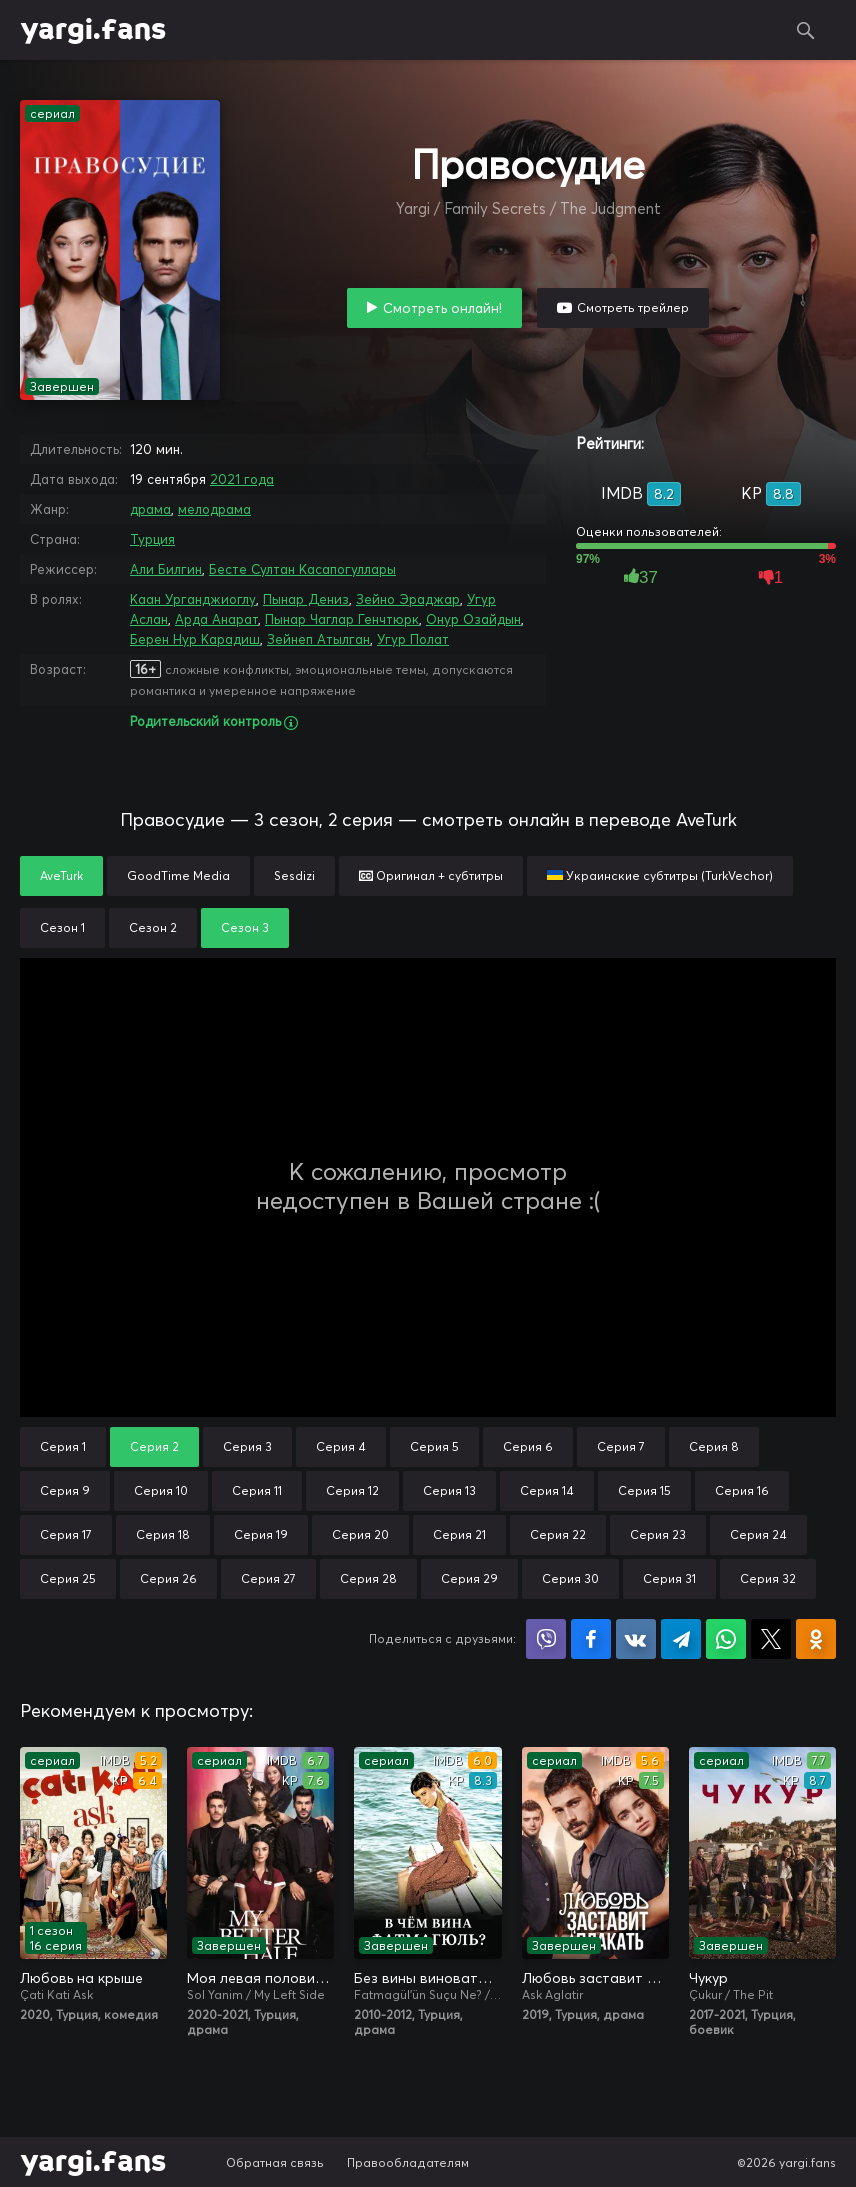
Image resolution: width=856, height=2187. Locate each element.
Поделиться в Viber (546, 1639)
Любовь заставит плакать (595, 1978)
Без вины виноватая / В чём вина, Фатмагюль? (427, 1978)
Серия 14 (547, 1490)
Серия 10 (161, 1490)
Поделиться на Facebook (591, 1639)
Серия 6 (528, 1446)
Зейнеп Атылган (318, 639)
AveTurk (61, 875)
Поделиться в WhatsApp (726, 1639)
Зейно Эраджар (408, 599)
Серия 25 (68, 1578)
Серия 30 (570, 1578)
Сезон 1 (62, 927)
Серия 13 (449, 1490)
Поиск (806, 30)
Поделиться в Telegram (681, 1639)
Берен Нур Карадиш (195, 639)
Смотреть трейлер (633, 307)
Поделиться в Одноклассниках (816, 1639)
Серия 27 (268, 1578)
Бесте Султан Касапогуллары (302, 569)
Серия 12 (352, 1490)
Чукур (708, 1978)
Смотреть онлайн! (442, 308)
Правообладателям (408, 2162)
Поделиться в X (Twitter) (771, 1639)
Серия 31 (669, 1578)
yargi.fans (93, 30)
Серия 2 (154, 1446)
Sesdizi (294, 875)
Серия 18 (163, 1534)
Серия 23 (658, 1534)
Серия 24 (758, 1534)
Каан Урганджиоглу (193, 599)
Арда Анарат (216, 619)
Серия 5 (434, 1446)
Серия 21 (459, 1534)
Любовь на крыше (81, 1978)
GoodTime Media (178, 875)
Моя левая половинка (260, 1978)
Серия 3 (247, 1446)
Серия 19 (261, 1534)
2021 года (242, 479)
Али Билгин (166, 569)
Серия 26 (168, 1578)
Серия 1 (63, 1446)
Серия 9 (65, 1490)
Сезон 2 (153, 927)
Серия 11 (257, 1490)
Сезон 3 (245, 927)
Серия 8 (714, 1446)
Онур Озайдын (473, 619)
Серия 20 (360, 1534)
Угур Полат (413, 639)
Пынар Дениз (306, 599)
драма (150, 509)
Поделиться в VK (636, 1639)
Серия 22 (558, 1534)
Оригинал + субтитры (431, 875)
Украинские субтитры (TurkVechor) (660, 875)
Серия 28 (368, 1578)
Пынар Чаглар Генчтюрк (342, 619)
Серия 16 (742, 1490)
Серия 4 (341, 1446)
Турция (152, 539)
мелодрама (214, 509)
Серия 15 (644, 1490)
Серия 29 (469, 1578)
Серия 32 (768, 1578)
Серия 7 (621, 1446)
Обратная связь (275, 2162)
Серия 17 (66, 1534)
